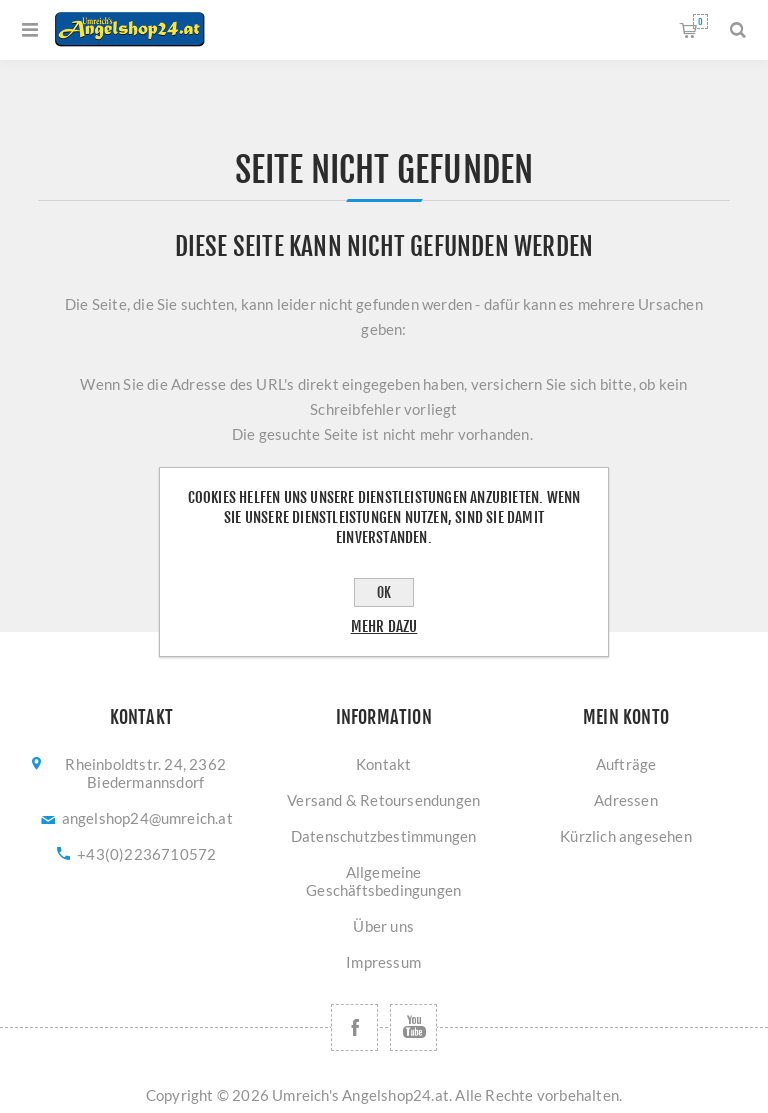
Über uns (383, 926)
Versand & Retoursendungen (383, 800)
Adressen (626, 800)
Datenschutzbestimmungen (384, 836)
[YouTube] (413, 1027)
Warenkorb (700, 21)
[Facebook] (354, 1027)
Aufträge (626, 764)
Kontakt (383, 764)
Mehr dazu (384, 626)
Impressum (383, 962)
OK (384, 592)
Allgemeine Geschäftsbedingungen (383, 881)
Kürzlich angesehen (626, 836)
